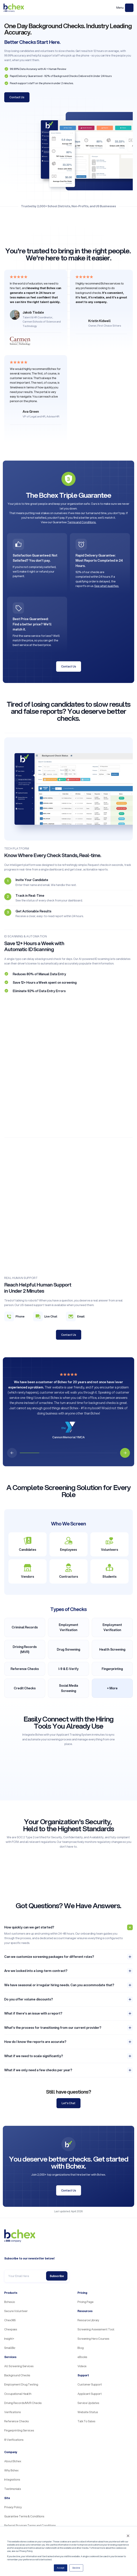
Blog (81, 2280)
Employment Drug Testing (21, 2316)
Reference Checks (16, 2353)
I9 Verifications (13, 2371)
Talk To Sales (86, 2353)
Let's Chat (68, 2035)
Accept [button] (60, 2567)
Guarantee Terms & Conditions (24, 2448)
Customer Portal (15, 2503)
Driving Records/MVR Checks (23, 2335)
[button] (125, 1393)
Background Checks (17, 2307)
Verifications (12, 2344)
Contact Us (16, 97)
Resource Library (88, 2252)
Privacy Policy (13, 2439)
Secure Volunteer (16, 2243)
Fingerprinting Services (19, 2362)
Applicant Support (90, 2326)
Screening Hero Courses (93, 2270)
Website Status (88, 2344)
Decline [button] (76, 2567)
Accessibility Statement (20, 2476)
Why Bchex (11, 2402)
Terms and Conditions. (81, 522)
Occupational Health (17, 2326)
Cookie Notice (13, 2467)
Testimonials (12, 2421)
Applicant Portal (15, 2513)
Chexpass (10, 2261)
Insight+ (9, 2270)
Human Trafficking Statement (23, 2485)
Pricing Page (86, 2234)
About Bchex (12, 2393)
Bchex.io (9, 2234)
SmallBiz (9, 2280)
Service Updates (88, 2335)
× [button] (128, 2535)
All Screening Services (19, 2298)
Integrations (12, 2411)
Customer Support (90, 2316)
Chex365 (10, 2252)
